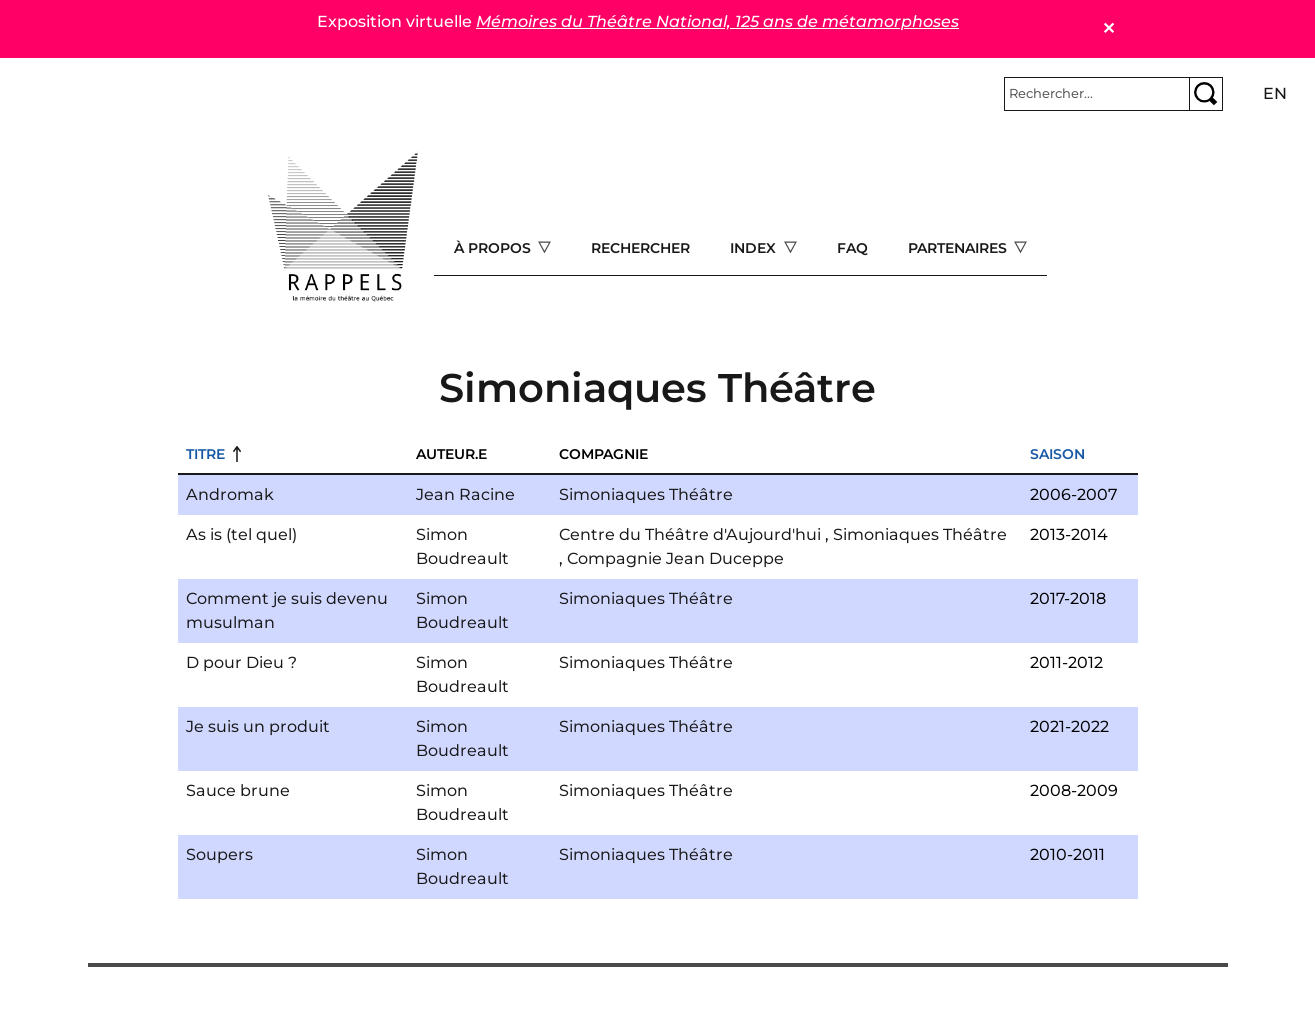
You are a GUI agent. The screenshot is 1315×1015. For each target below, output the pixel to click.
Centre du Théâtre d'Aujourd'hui (690, 534)
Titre (205, 454)
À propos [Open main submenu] (494, 248)
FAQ (852, 248)
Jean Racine (465, 494)
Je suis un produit (258, 726)
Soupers (219, 854)
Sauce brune (238, 790)
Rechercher (640, 248)
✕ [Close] (1108, 28)
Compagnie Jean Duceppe (675, 558)
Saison (1057, 454)
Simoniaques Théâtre (646, 494)
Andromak (230, 494)
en (1275, 93)
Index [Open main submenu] (755, 248)
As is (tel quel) (241, 534)
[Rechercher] (1097, 94)
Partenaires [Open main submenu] (959, 248)
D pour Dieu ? (241, 662)
